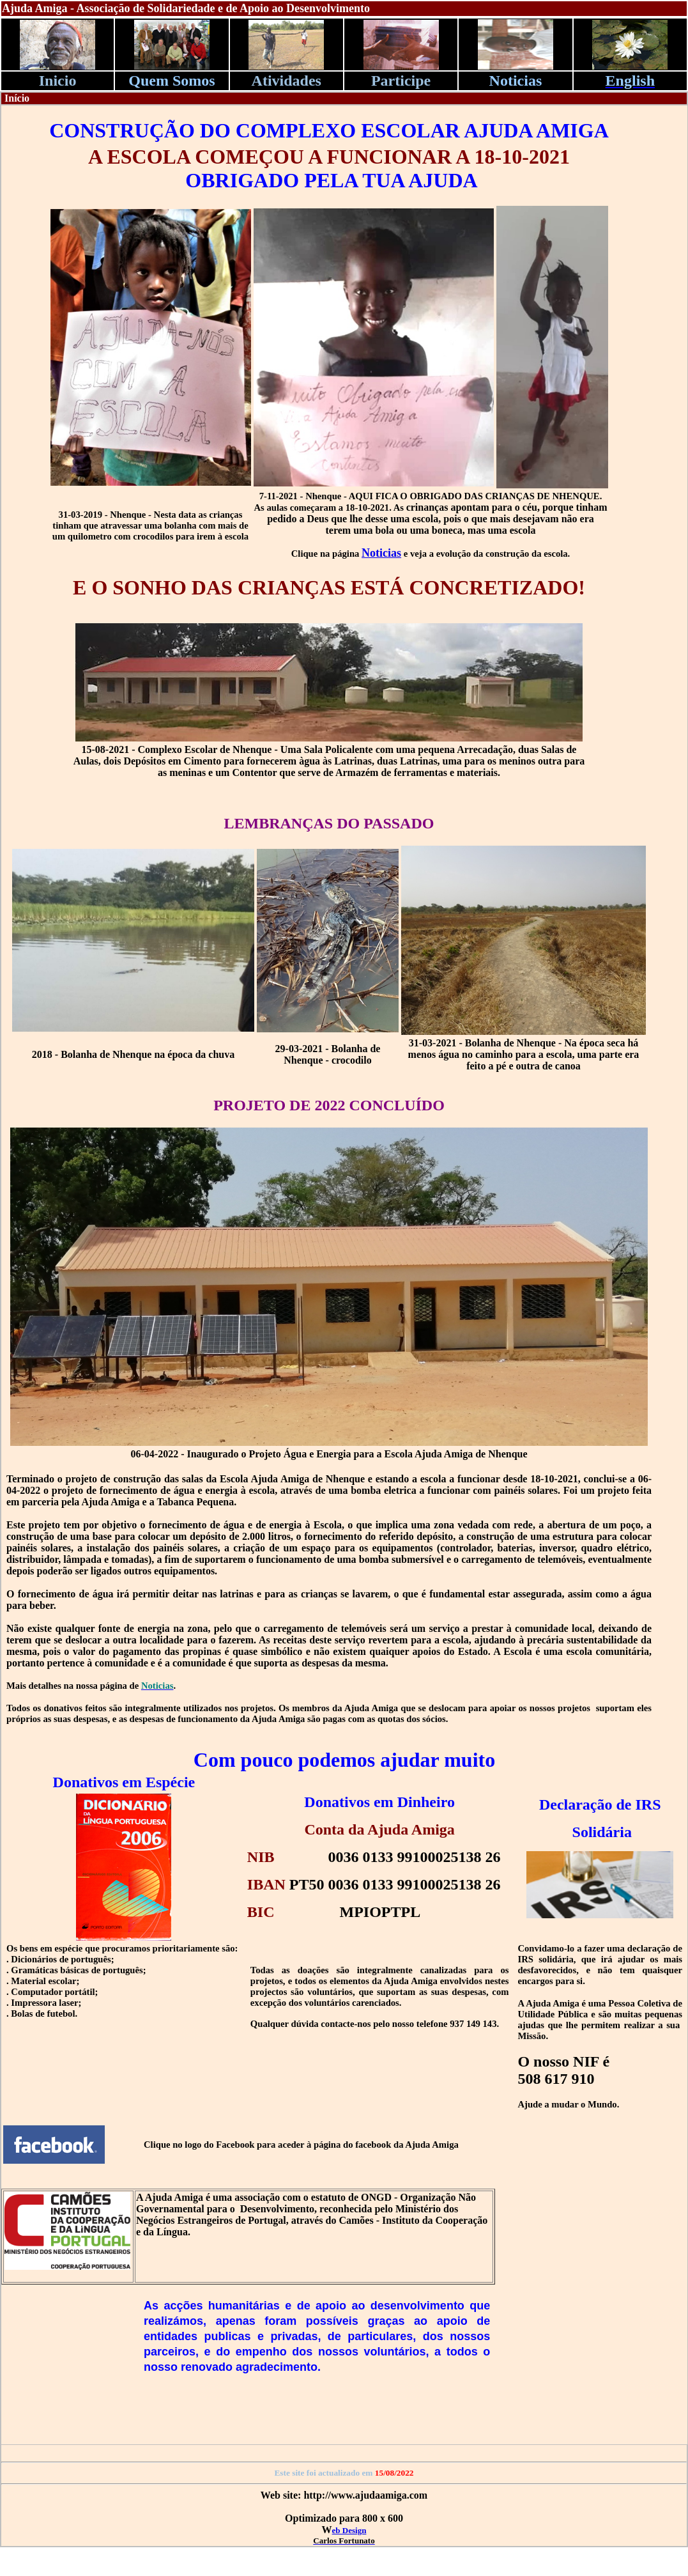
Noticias (381, 553)
